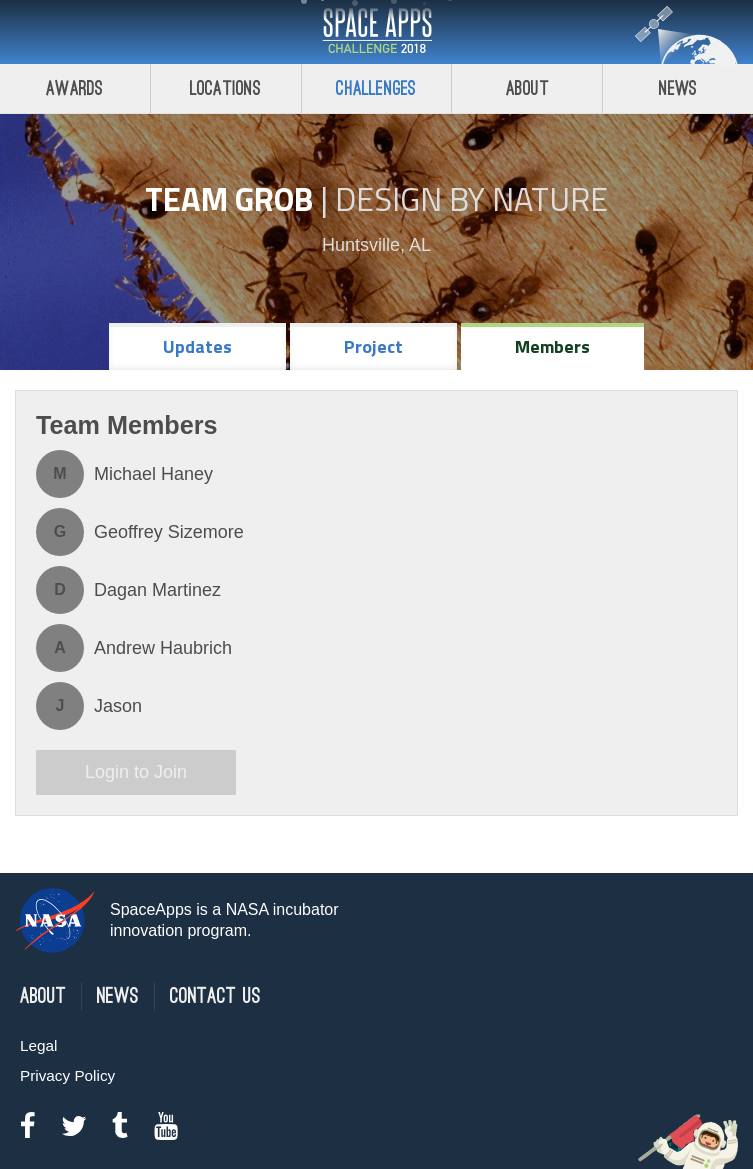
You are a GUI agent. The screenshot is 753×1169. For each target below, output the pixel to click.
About (527, 88)
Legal (38, 1045)
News (678, 88)
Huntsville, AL (376, 245)
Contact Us (215, 996)
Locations (226, 88)
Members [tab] (552, 346)
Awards (74, 88)
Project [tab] (373, 346)
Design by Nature (471, 199)
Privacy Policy (67, 1075)
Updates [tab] (197, 346)
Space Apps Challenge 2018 (377, 32)
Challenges (376, 88)
